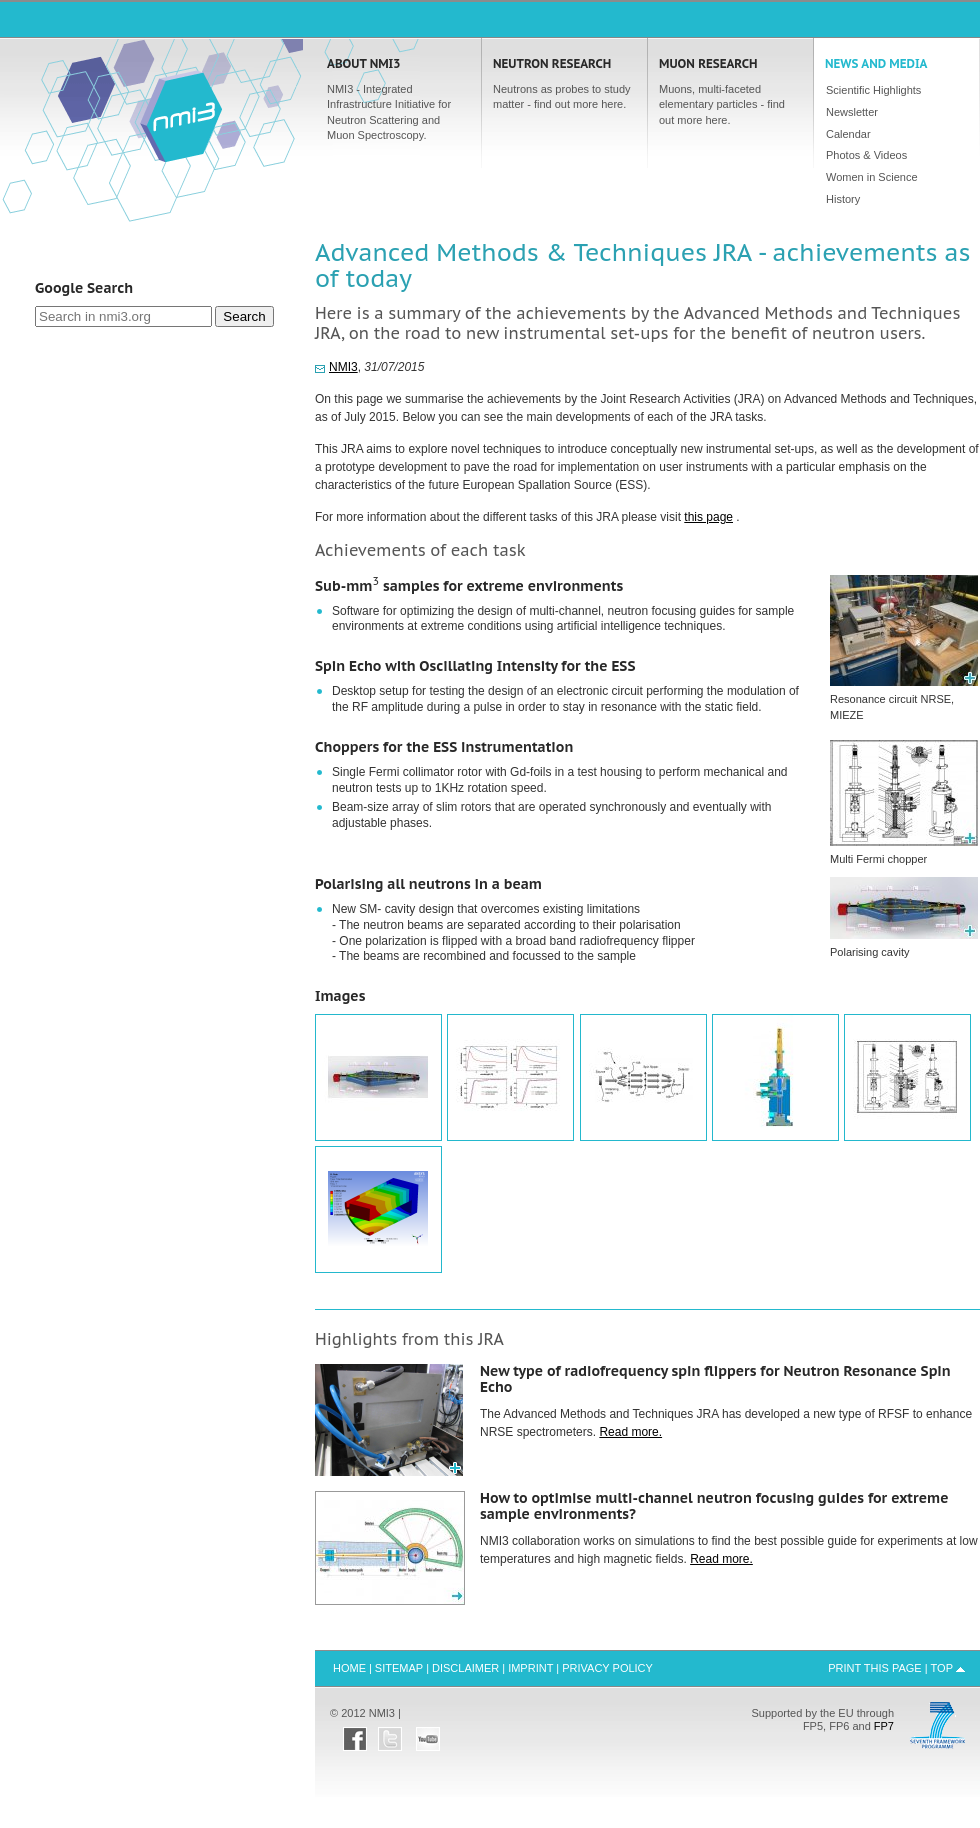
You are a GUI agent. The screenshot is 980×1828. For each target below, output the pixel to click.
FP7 (884, 1726)
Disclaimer (465, 1668)
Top (942, 1668)
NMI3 (343, 367)
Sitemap (399, 1668)
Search (244, 316)
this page (708, 517)
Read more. (630, 1432)
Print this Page (875, 1668)
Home (181, 116)
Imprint (530, 1668)
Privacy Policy (607, 1668)
